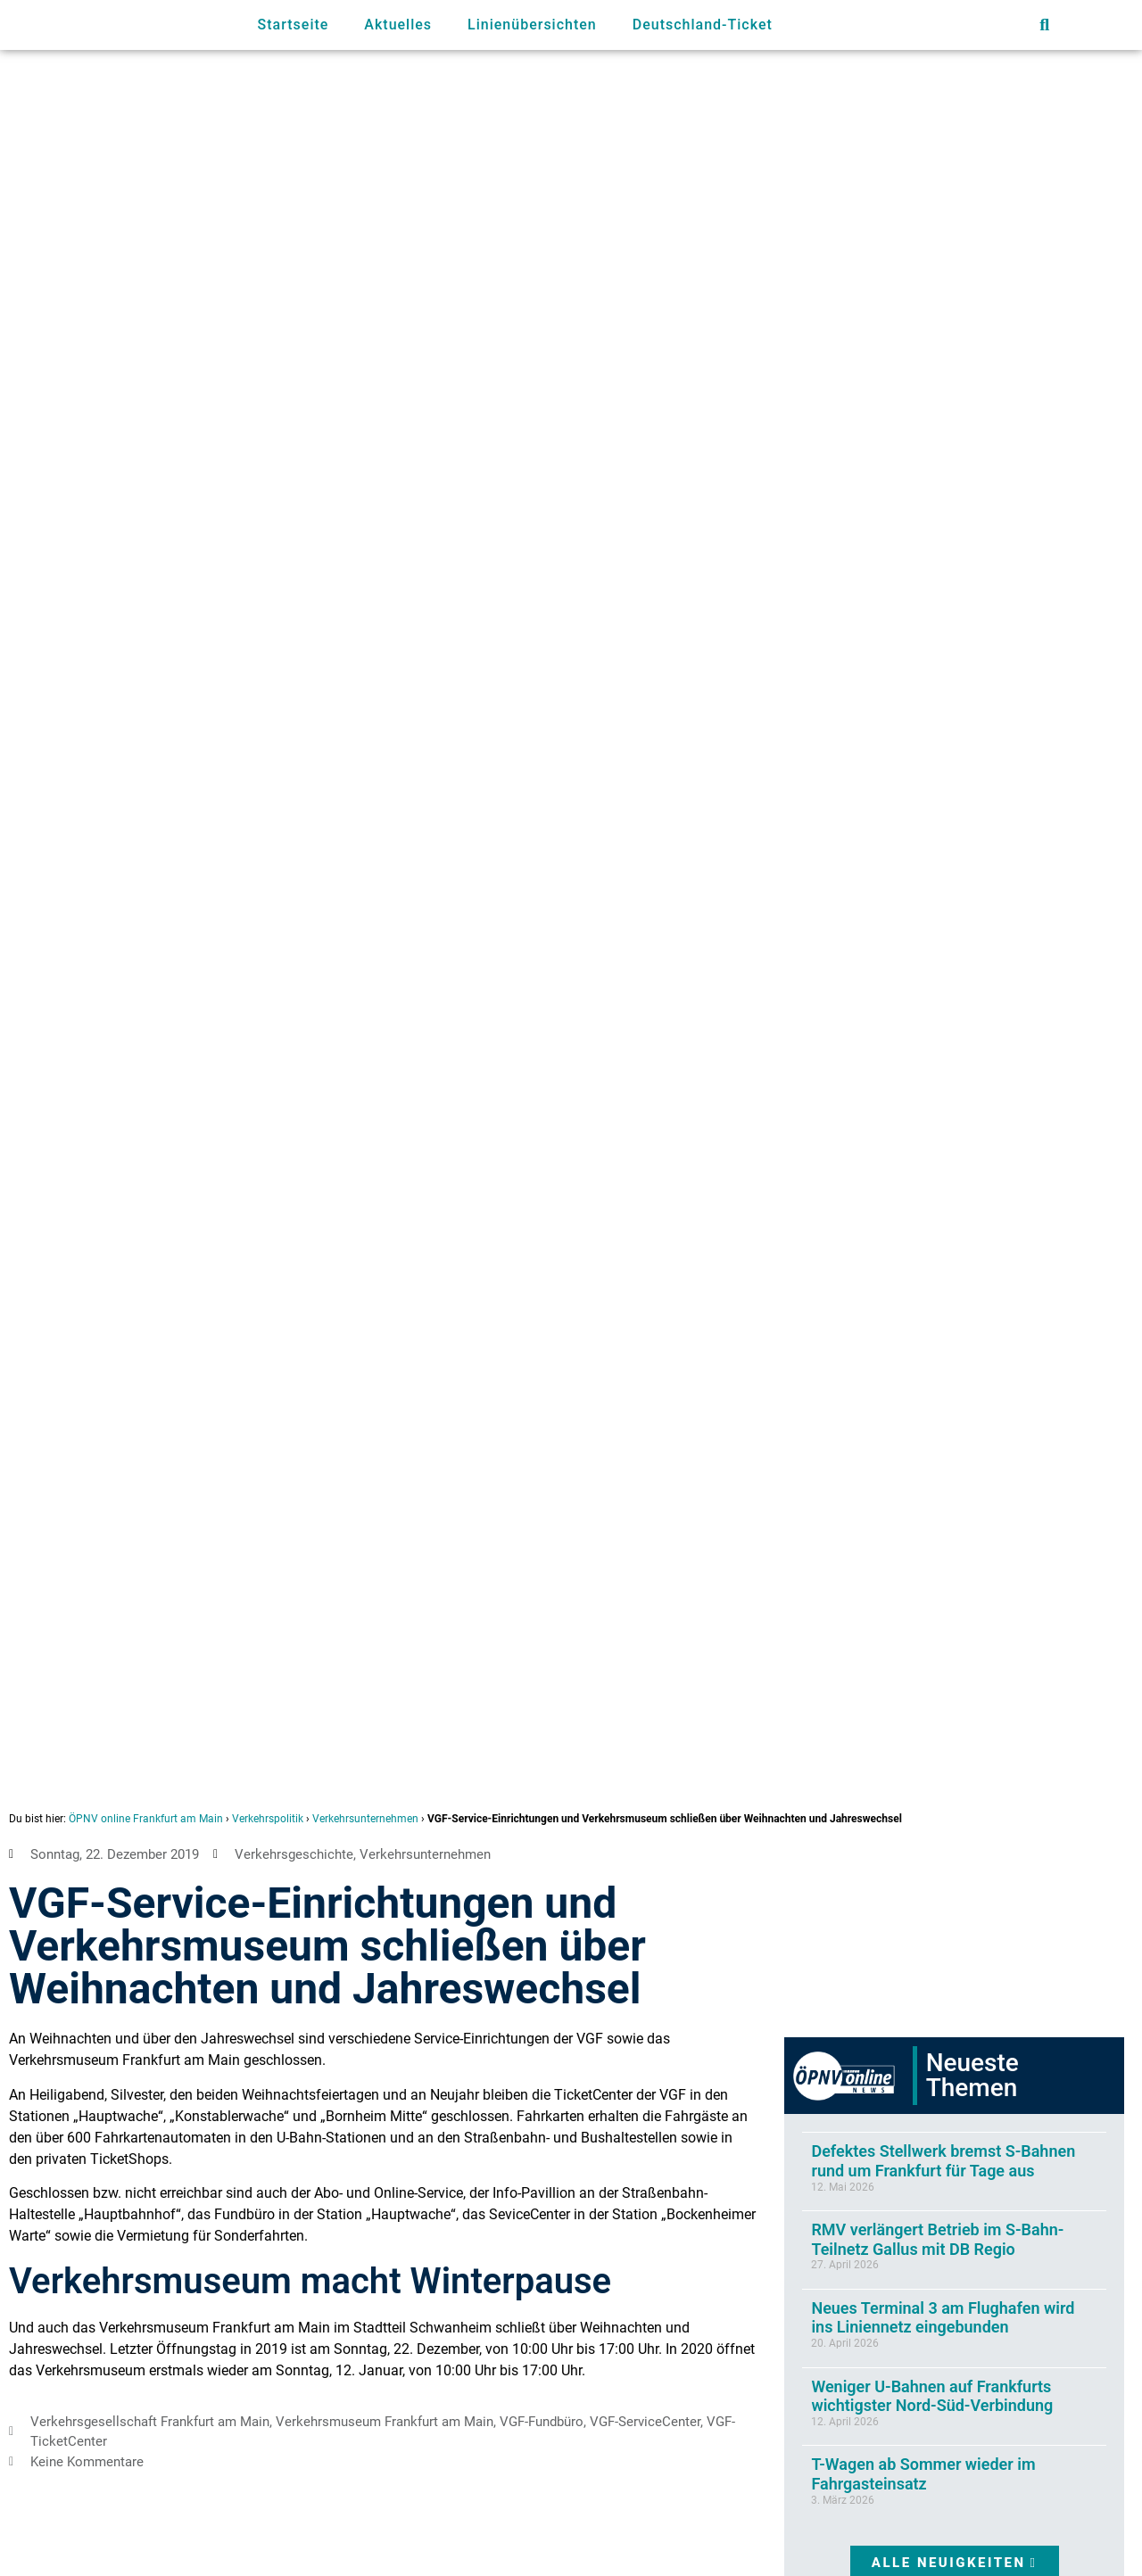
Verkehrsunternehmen (365, 1818)
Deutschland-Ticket (703, 24)
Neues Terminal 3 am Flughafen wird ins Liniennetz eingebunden (942, 2318)
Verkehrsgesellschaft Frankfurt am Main (149, 2422)
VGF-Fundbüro (541, 2422)
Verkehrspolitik (267, 1818)
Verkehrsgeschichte (294, 1854)
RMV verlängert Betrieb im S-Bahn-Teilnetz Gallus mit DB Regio (937, 2239)
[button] (1044, 25)
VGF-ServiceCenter (645, 2422)
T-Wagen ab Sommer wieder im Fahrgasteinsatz (923, 2474)
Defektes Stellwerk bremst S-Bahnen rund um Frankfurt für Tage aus (943, 2161)
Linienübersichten (532, 24)
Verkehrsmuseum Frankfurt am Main (384, 2422)
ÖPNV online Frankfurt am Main (146, 1818)
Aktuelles (398, 24)
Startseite (293, 24)
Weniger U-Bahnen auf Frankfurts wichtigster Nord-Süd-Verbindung (932, 2396)
